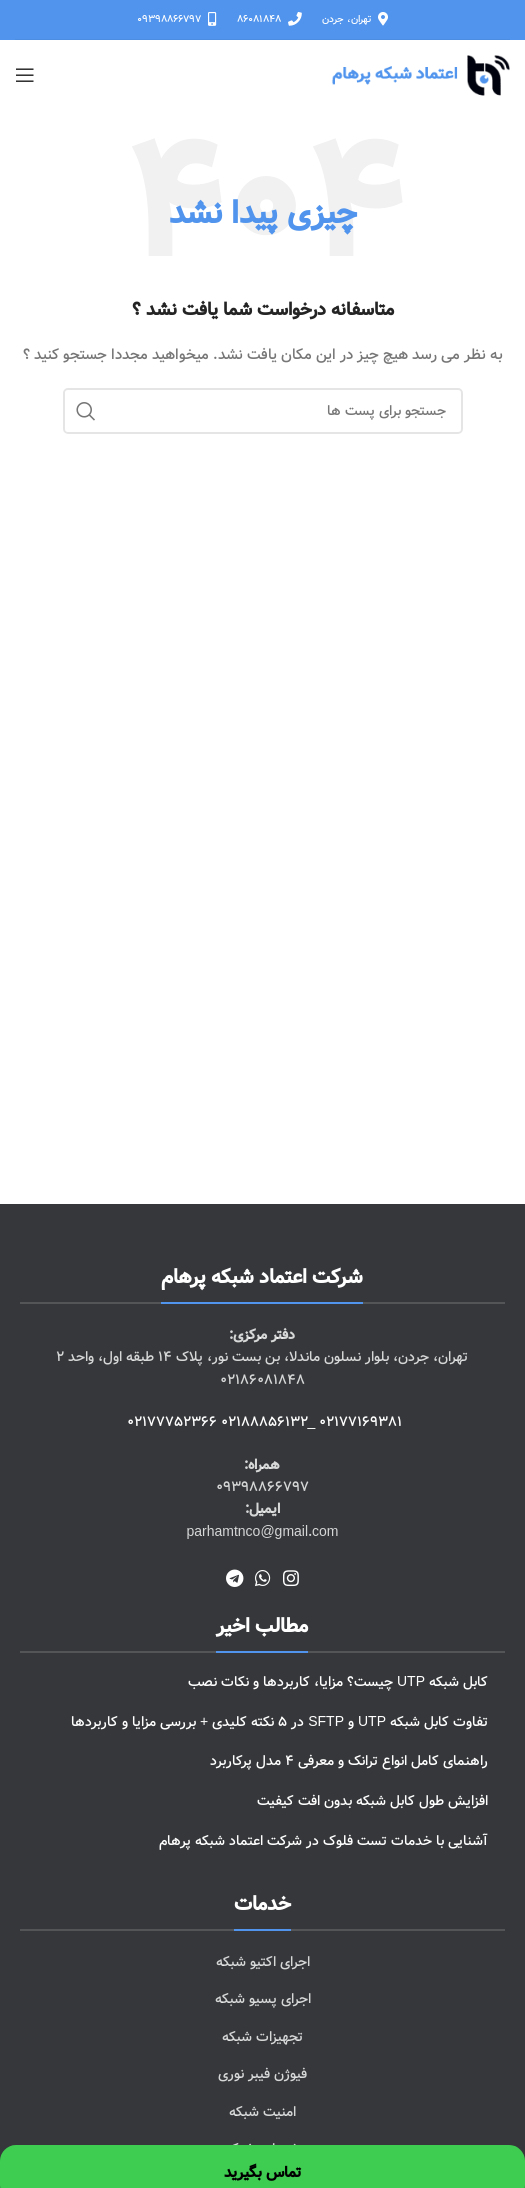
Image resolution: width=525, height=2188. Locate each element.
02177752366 (172, 1422)
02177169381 (360, 1422)
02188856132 (264, 1422)
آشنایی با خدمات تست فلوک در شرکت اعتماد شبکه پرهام (323, 1841)
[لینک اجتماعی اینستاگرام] (291, 1578)
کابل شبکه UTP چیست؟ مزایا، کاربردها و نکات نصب (338, 1682)
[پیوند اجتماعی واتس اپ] (263, 1578)
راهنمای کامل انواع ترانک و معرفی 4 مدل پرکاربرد (349, 1761)
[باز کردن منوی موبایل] (25, 75)
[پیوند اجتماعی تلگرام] (234, 1578)
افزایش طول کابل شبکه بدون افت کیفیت (372, 1801)
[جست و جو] (263, 411)
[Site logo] (420, 75)
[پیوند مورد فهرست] (262, 1962)
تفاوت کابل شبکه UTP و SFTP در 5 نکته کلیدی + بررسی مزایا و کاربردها (279, 1722)
